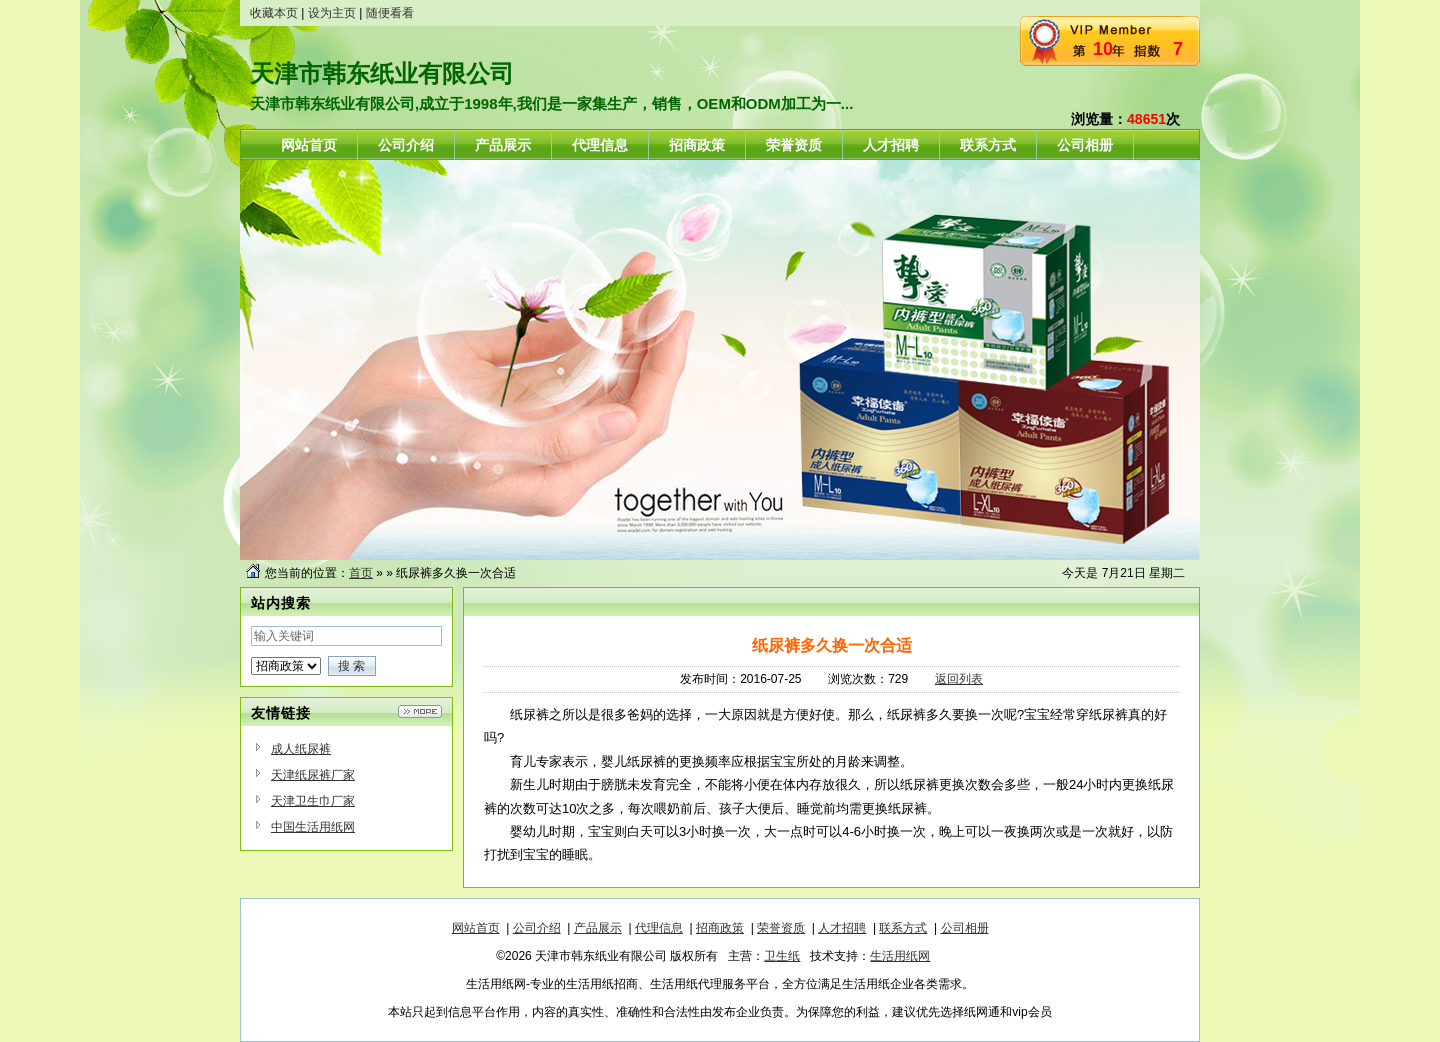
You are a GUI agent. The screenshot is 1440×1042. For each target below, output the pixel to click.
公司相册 (965, 928)
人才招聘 (842, 928)
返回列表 (959, 679)
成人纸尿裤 (301, 749)
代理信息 (659, 928)
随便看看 (390, 13)
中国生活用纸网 (313, 827)
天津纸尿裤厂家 (313, 775)
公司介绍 (537, 928)
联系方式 (903, 928)
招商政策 (720, 928)
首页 (361, 573)
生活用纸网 (900, 956)
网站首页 (476, 928)
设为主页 (332, 13)
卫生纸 (782, 956)
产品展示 (598, 928)
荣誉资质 (781, 928)
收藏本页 (274, 13)
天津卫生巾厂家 (313, 801)
